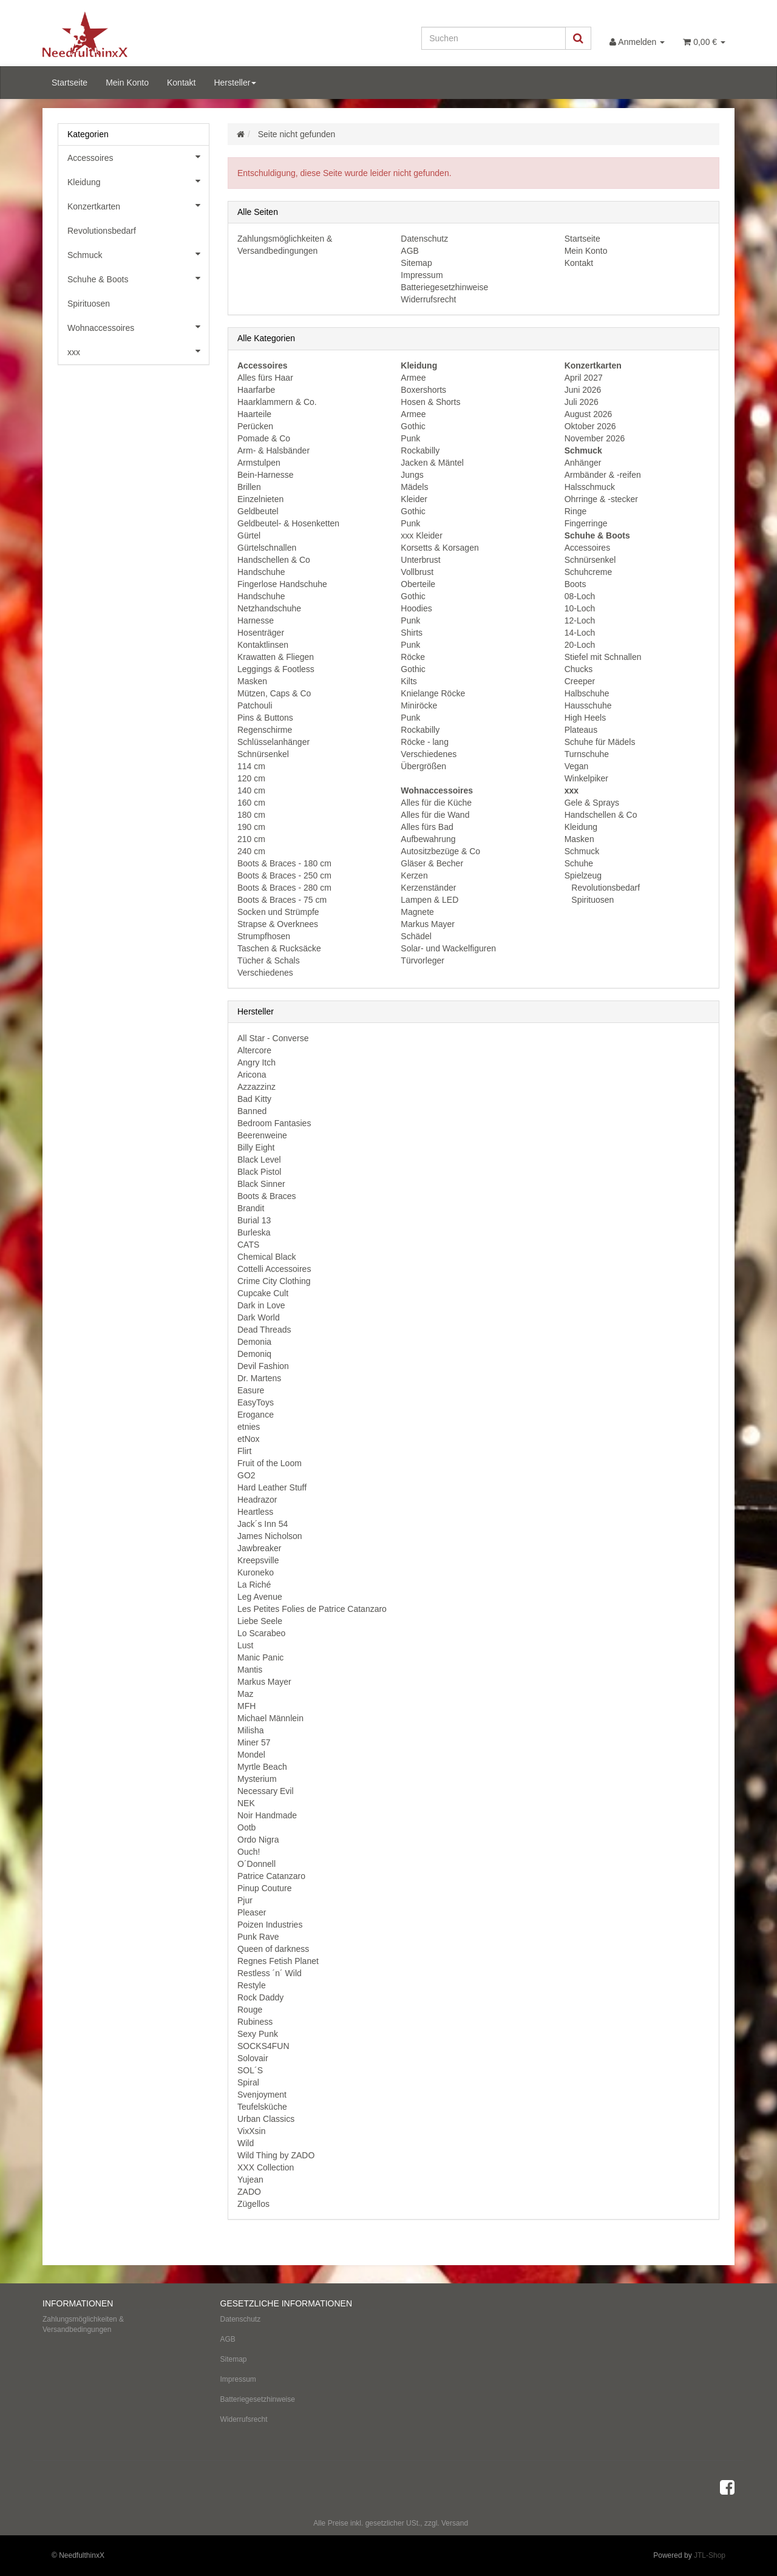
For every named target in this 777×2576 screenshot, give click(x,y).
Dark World (258, 1317)
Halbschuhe (587, 693)
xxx (138, 351)
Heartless (255, 1512)
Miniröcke (419, 705)
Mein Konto (127, 82)
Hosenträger (260, 632)
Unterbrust (420, 560)
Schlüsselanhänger (273, 742)
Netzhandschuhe (269, 608)
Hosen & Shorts (430, 402)
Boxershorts (423, 390)
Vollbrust (417, 572)
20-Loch (580, 645)
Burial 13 (254, 1220)
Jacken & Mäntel (432, 462)
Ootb (246, 1827)
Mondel (251, 1754)
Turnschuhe (587, 754)
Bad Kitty (254, 1099)
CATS (248, 1244)
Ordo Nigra (258, 1839)
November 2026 (595, 438)
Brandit (250, 1208)
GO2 (246, 1475)
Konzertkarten (138, 205)
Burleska (253, 1232)
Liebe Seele (259, 1621)
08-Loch (580, 596)
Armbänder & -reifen (603, 475)
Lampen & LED (429, 900)
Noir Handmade (267, 1815)
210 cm (251, 839)
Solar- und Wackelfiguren (448, 948)
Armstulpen (258, 462)
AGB (410, 251)
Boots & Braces (266, 1196)
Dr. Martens (259, 1378)
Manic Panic (260, 1657)
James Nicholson (269, 1536)
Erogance (255, 1414)
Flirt (244, 1451)
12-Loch (580, 620)
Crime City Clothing (274, 1281)
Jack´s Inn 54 (262, 1524)
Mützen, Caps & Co (274, 693)
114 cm (251, 766)
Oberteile (418, 584)
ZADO (249, 2192)
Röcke (413, 657)
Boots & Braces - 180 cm (284, 863)
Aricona (251, 1074)
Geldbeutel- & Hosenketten (288, 523)
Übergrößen (423, 766)
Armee (413, 377)
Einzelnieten (260, 499)
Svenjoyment (262, 2094)
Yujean (250, 2179)
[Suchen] (493, 38)
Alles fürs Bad (427, 827)
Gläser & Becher (432, 863)
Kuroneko (255, 1572)
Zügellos (253, 2204)
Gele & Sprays (592, 802)
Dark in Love (261, 1305)
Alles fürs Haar (265, 377)
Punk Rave (258, 1937)
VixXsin (251, 2131)
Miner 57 (253, 1742)
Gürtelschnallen (266, 547)
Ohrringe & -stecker (601, 499)
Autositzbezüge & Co (440, 851)
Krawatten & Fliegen (275, 657)
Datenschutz (424, 238)
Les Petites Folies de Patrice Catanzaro (312, 1609)
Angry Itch (256, 1062)
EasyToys (255, 1402)
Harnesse (255, 620)
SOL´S (250, 2070)
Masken (252, 681)
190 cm (251, 827)
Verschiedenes (265, 972)
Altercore (254, 1050)
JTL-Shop (709, 2555)
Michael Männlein (270, 1718)
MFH (246, 1706)
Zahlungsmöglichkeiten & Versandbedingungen (83, 2324)
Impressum (422, 275)
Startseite (69, 82)
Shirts (411, 632)
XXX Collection (265, 2167)
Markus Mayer (428, 924)
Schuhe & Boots (138, 278)
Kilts (408, 681)
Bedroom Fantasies (274, 1123)
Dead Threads (264, 1329)
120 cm (251, 778)
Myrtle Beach (262, 1767)
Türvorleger (422, 960)
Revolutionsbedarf (604, 887)
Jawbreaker (259, 1548)
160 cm (251, 802)
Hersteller (235, 82)
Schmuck (582, 851)
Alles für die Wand (435, 815)
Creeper (580, 681)
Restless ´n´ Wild (269, 1973)
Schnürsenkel (263, 754)
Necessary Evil (265, 1791)
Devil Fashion (263, 1366)
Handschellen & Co (273, 560)
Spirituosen (591, 900)
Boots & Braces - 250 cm (284, 875)
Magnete (417, 912)
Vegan (577, 766)
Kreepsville (258, 1560)
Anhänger (583, 462)
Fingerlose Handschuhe (282, 584)
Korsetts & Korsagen (439, 547)
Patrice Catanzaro (271, 1876)
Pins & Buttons (265, 717)
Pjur (245, 1900)
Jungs (412, 475)
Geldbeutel (258, 511)
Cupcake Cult (262, 1293)
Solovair (252, 2058)
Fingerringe (586, 523)
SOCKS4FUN (263, 2046)
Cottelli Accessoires (274, 1269)
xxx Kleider (421, 535)
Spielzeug (583, 875)
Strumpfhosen (263, 936)
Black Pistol (259, 1172)
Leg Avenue (259, 1597)
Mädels (414, 487)
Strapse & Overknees (277, 924)
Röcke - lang (425, 742)
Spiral (248, 2082)
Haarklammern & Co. (277, 402)
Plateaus (581, 730)
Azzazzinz (256, 1087)
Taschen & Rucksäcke (279, 948)
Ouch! (248, 1852)
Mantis (249, 1669)
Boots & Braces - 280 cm (284, 887)
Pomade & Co (263, 438)
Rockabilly (420, 450)
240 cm (251, 851)
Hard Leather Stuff (272, 1487)
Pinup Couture (264, 1888)
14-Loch (580, 632)
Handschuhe (261, 572)
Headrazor (257, 1499)
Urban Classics (265, 2119)
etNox (248, 1439)
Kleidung (581, 827)
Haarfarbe (256, 390)
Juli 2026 (582, 402)
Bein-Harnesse (265, 475)
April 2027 (584, 377)
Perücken (255, 426)
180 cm (251, 815)
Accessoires (587, 547)
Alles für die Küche (436, 802)
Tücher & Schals (268, 960)
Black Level (259, 1159)
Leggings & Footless (275, 669)
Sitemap (416, 263)
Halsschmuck (590, 487)
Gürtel (248, 535)
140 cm (251, 790)
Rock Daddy (260, 1997)
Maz (245, 1694)
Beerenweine (262, 1135)
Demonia (254, 1342)
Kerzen (414, 875)
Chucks (579, 669)
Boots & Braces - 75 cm (282, 900)
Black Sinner (261, 1184)
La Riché (254, 1584)
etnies (248, 1427)
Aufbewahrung (428, 839)
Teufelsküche (262, 2107)
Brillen (249, 487)
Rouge (249, 2009)
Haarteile (254, 414)
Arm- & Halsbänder (273, 450)
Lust (245, 1645)
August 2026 (588, 414)
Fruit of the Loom (269, 1463)
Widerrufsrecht (428, 299)
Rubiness (255, 2022)
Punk (410, 438)
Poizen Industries (269, 1924)
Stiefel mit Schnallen (603, 657)
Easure (250, 1390)
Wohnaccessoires (138, 327)
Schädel (416, 936)
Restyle (251, 1985)
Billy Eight (255, 1147)
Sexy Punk (257, 2034)
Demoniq (254, 1354)
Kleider (414, 499)
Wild (245, 2143)
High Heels (585, 717)
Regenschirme (264, 730)
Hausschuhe (588, 705)
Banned (251, 1111)
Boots (575, 584)
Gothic (413, 426)
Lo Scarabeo (261, 1633)
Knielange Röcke (433, 693)
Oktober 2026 (590, 426)
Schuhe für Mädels (600, 742)
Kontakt (181, 82)
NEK (246, 1803)
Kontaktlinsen (262, 645)
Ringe (576, 511)
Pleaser (251, 1912)
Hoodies (416, 608)
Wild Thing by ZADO (275, 2155)
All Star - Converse (272, 1038)
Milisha (250, 1730)
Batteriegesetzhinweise (444, 287)
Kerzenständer (428, 887)
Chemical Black (266, 1257)
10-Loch (580, 608)
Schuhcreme (588, 572)
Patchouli (255, 705)
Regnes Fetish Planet (278, 1961)
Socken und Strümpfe (278, 912)
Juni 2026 (583, 390)
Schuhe (579, 863)
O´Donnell (256, 1864)
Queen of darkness (273, 1949)
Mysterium (257, 1779)
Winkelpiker (586, 778)
